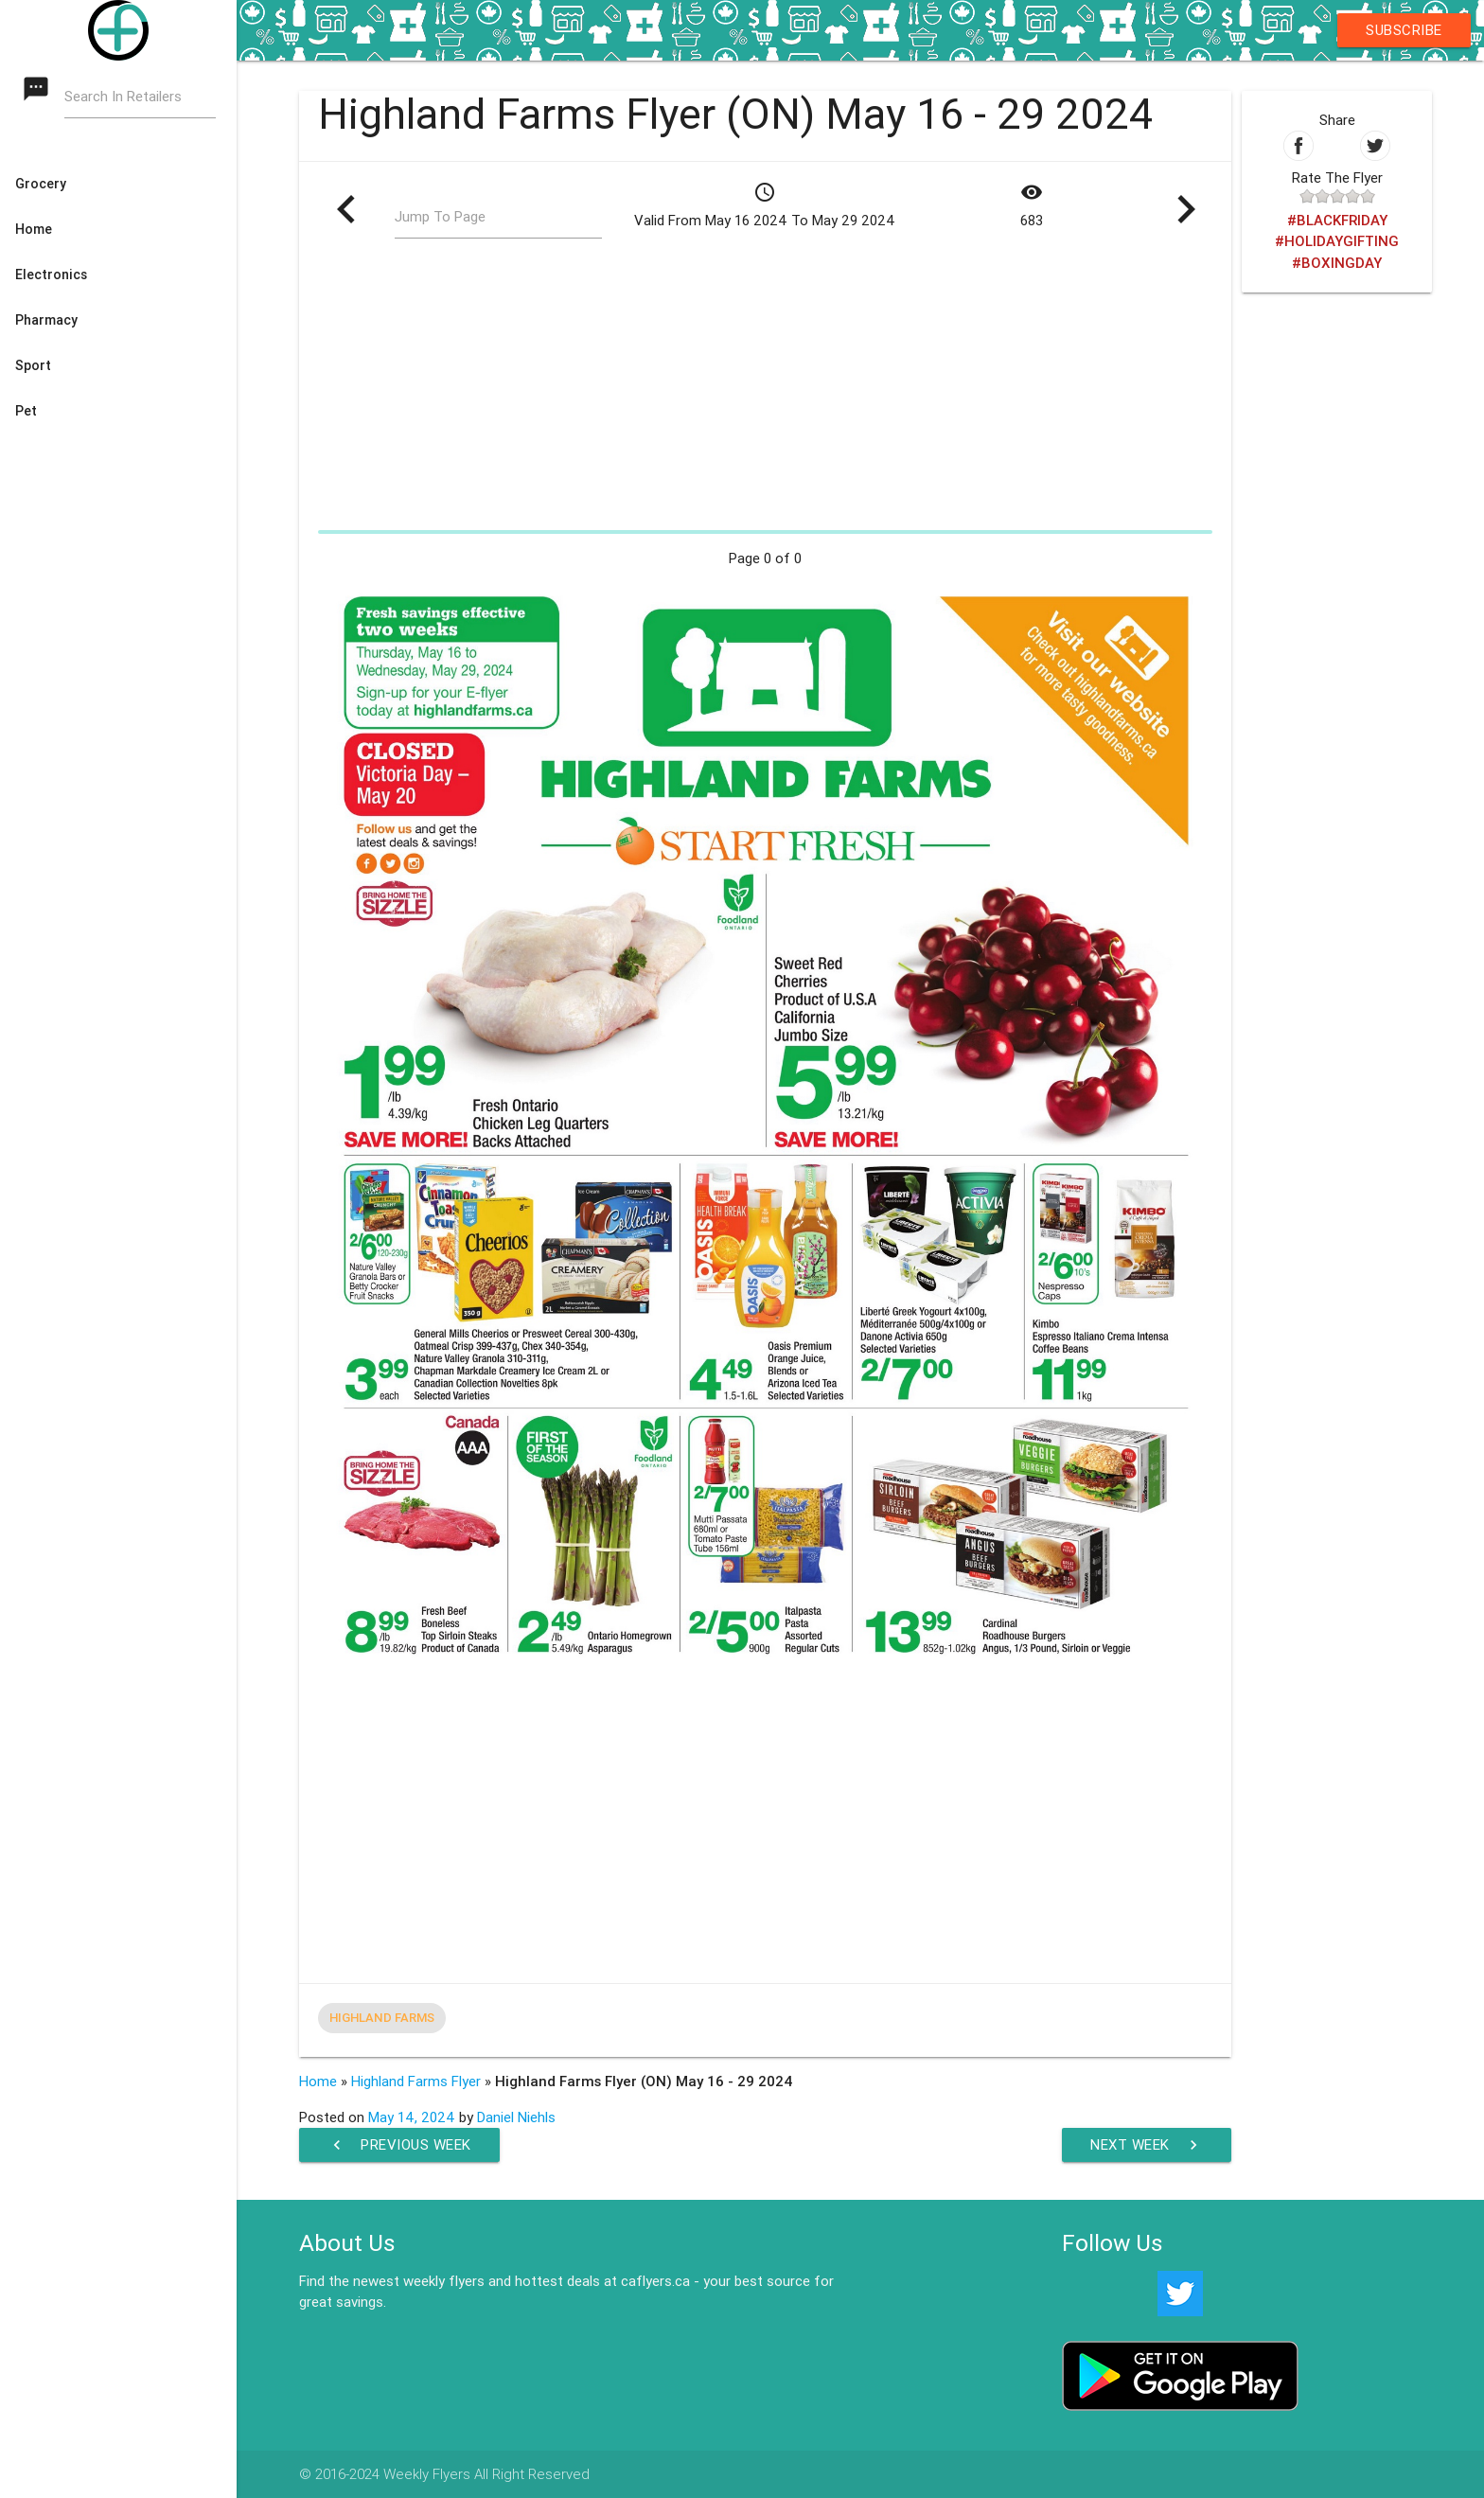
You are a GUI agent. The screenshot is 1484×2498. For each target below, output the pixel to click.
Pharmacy (46, 319)
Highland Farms (381, 2018)
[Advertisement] (765, 390)
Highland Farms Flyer (416, 2081)
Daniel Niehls (516, 2117)
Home (33, 229)
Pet (26, 410)
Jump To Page (440, 216)
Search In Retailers (123, 96)
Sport (33, 365)
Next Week (1146, 2145)
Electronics (51, 274)
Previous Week (399, 2145)
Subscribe (1404, 30)
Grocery (40, 183)
